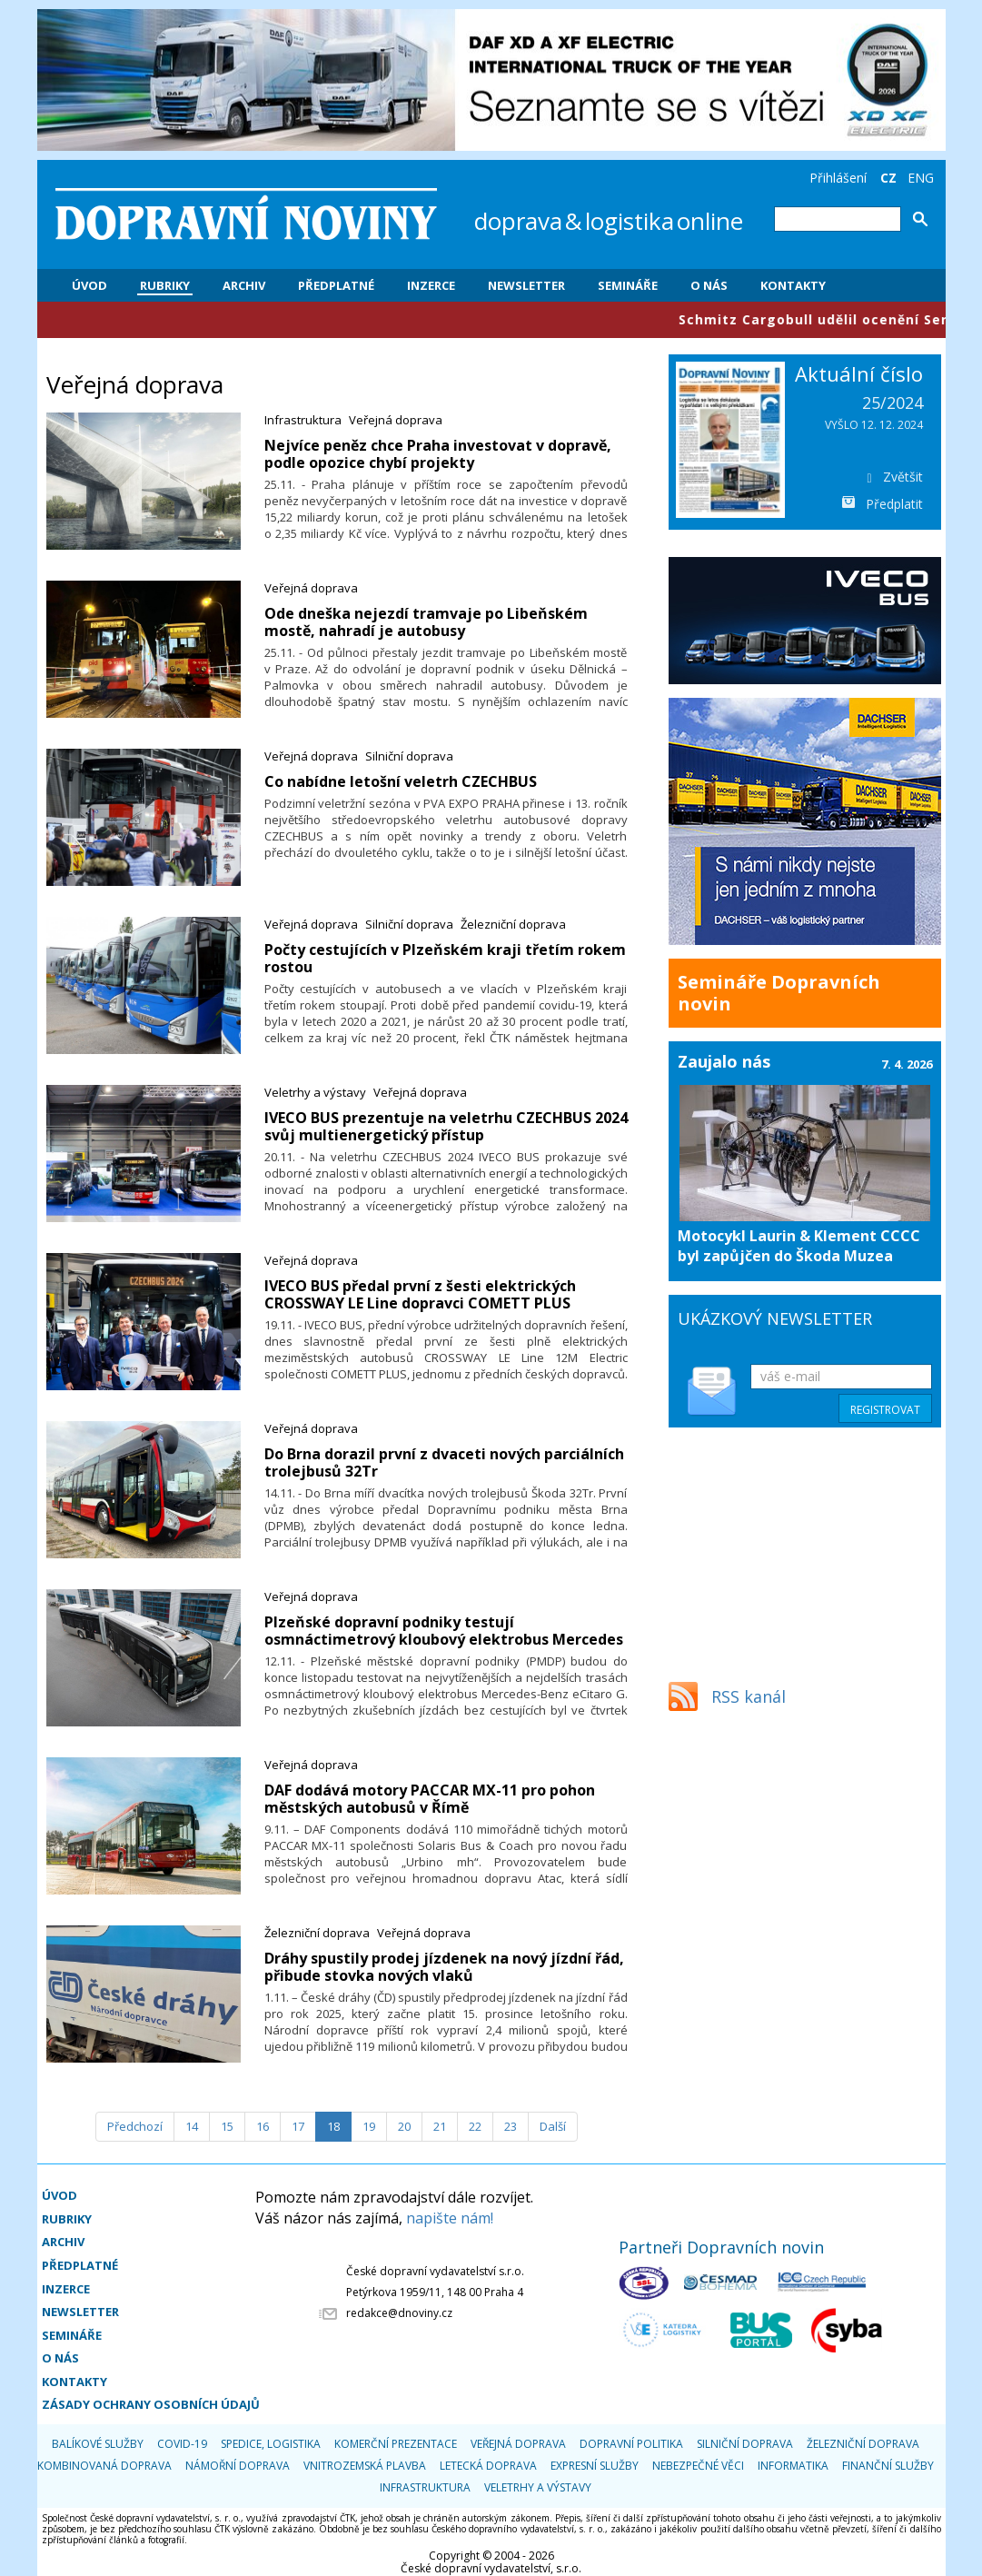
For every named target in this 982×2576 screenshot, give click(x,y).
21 (439, 2126)
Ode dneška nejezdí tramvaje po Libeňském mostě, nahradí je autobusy (426, 622)
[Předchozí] (134, 2127)
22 (475, 2126)
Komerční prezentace (395, 2444)
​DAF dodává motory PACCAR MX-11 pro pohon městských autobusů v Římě (429, 1798)
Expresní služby (595, 2465)
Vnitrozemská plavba (364, 2465)
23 (510, 2126)
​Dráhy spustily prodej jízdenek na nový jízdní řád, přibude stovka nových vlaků (444, 1966)
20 (404, 2126)
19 (368, 2126)
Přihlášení (838, 177)
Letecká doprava (488, 2465)
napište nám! (449, 2218)
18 (333, 2126)
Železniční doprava (513, 924)
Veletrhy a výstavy (315, 1092)
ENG (921, 177)
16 (262, 2126)
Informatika (793, 2465)
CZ (888, 177)
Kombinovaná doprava (104, 2465)
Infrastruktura (303, 420)
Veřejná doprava (395, 420)
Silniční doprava (409, 756)
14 (191, 2126)
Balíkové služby (98, 2444)
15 (227, 2126)
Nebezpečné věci (698, 2465)
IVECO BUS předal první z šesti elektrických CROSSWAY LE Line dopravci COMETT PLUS (420, 1294)
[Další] (553, 2127)
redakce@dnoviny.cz (399, 2313)
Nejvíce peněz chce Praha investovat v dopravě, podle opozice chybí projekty (437, 453)
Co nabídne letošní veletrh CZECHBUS (400, 781)
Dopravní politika (631, 2444)
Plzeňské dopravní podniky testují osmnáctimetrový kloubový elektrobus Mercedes (443, 1630)
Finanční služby (888, 2465)
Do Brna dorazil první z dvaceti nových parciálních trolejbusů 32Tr (444, 1462)
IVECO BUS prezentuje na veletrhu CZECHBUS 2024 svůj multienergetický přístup (446, 1126)
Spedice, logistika (271, 2444)
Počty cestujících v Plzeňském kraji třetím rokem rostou (445, 958)
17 (298, 2126)
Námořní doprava (237, 2465)
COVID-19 (182, 2444)
